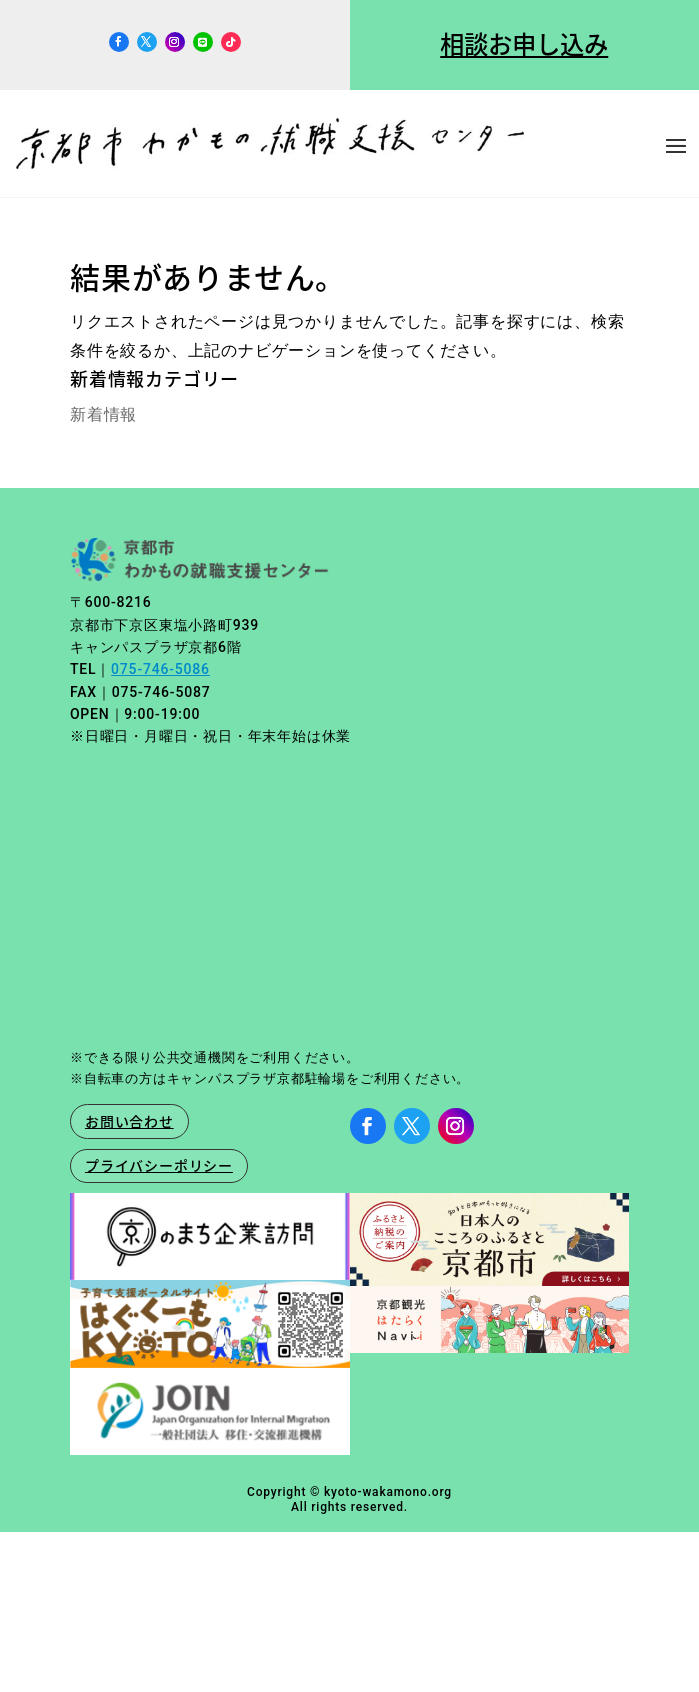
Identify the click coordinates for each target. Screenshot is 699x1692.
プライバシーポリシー (159, 1165)
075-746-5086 (160, 669)
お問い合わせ (129, 1121)
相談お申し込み (524, 44)
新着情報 (103, 414)
